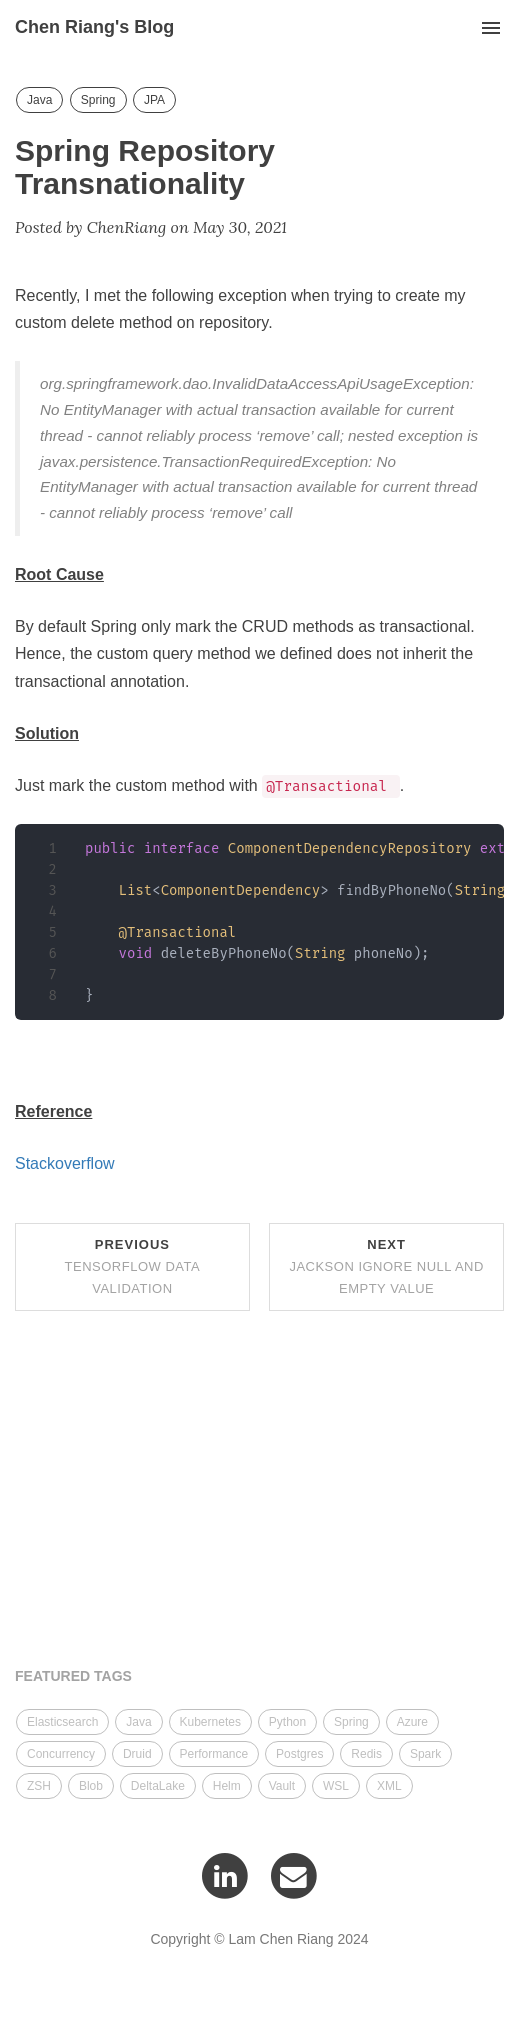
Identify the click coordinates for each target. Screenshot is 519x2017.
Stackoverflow (65, 1163)
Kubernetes (210, 1722)
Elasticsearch (62, 1722)
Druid (137, 1754)
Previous (133, 1266)
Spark (425, 1754)
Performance (214, 1754)
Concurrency (61, 1754)
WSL (336, 1786)
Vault (282, 1786)
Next (386, 1266)
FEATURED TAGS (73, 1676)
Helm (227, 1786)
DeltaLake (158, 1786)
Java (39, 100)
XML (389, 1786)
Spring (98, 100)
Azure (412, 1722)
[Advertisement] (259, 1492)
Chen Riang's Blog (94, 27)
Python (287, 1722)
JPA (154, 100)
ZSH (39, 1786)
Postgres (299, 1754)
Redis (366, 1754)
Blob (91, 1786)
